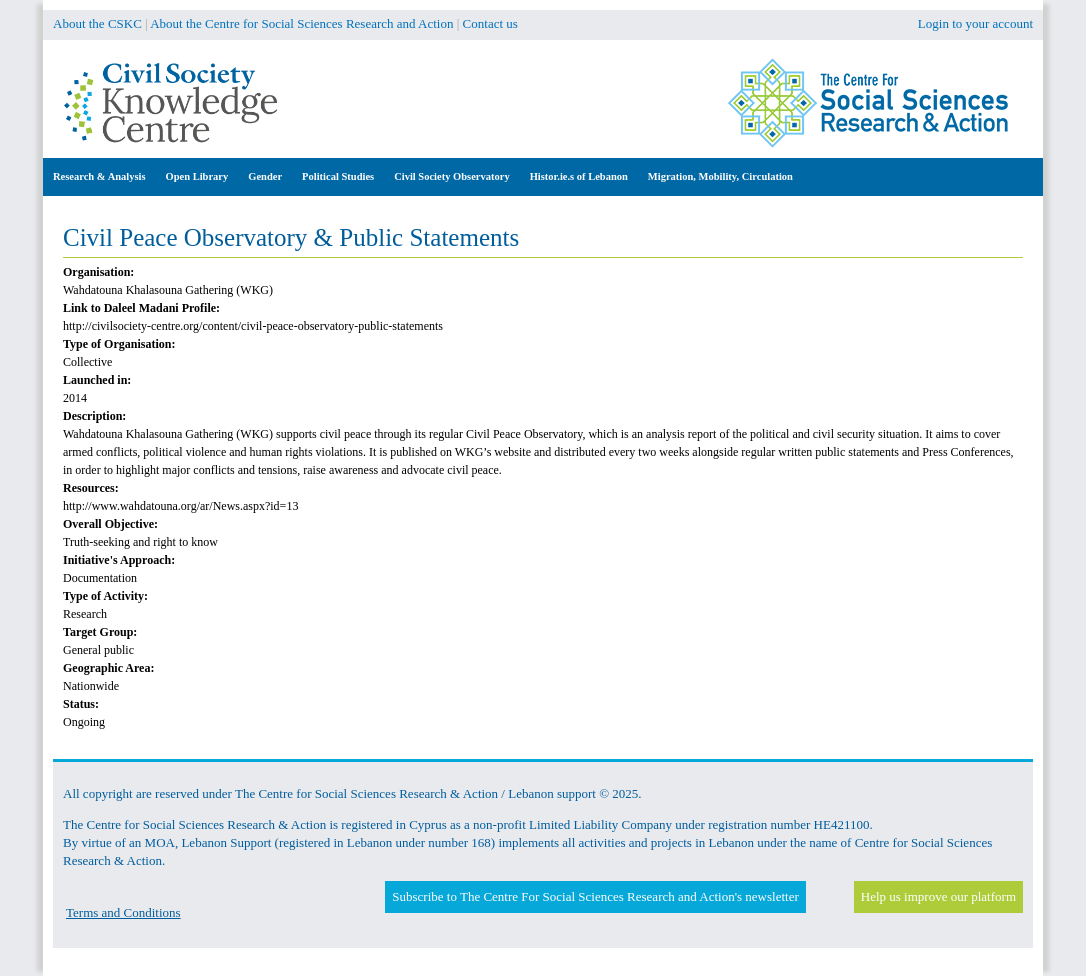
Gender (265, 176)
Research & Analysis (99, 176)
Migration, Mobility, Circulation (720, 176)
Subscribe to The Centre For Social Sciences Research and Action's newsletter (595, 896)
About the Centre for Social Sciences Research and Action (301, 23)
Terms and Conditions (123, 912)
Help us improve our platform (938, 896)
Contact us (490, 23)
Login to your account (975, 23)
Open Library (197, 176)
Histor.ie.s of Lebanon (579, 176)
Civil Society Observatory (451, 176)
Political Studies (338, 176)
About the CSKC (97, 23)
